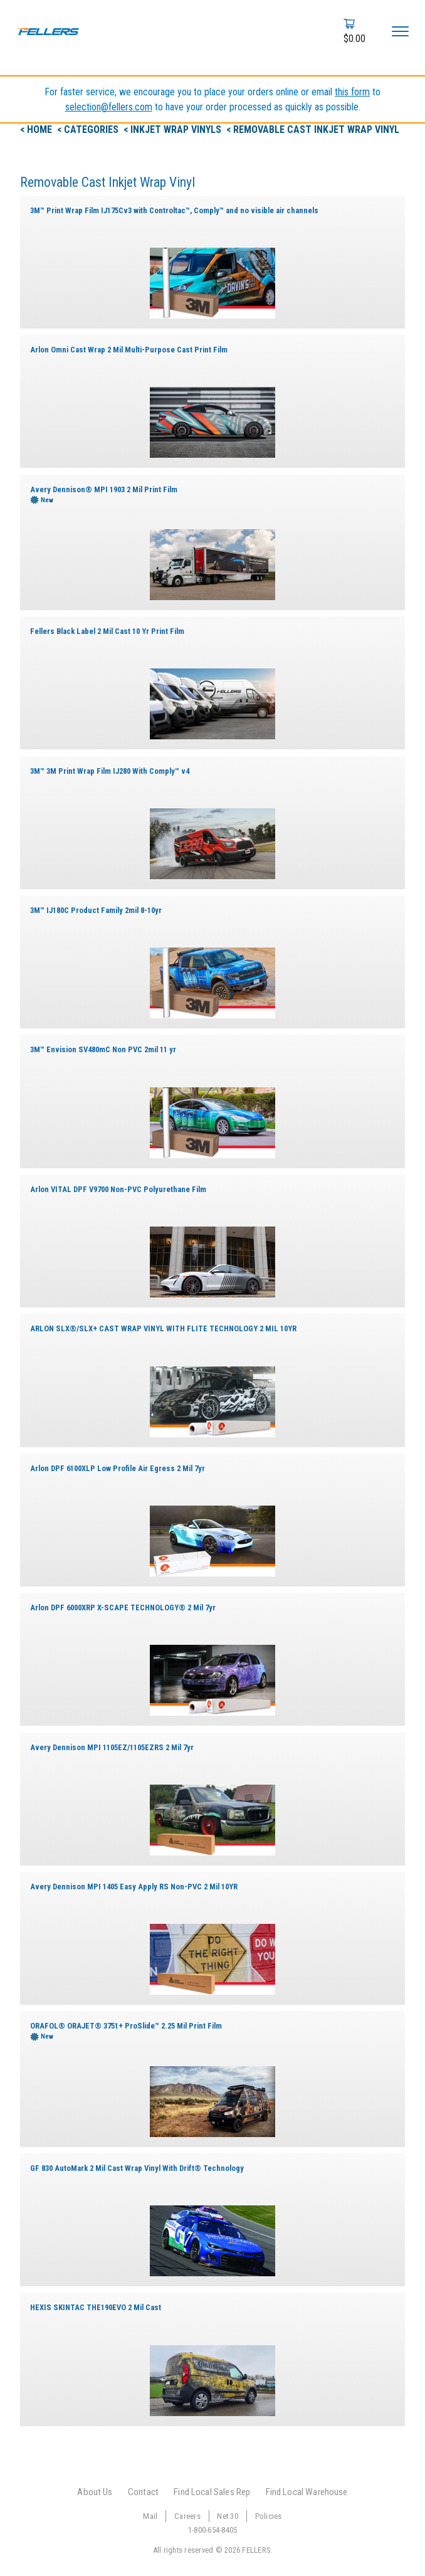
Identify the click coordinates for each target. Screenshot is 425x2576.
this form (352, 92)
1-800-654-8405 (213, 2530)
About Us (94, 2492)
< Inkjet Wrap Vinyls (173, 129)
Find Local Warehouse (307, 2492)
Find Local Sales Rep (212, 2492)
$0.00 (354, 39)
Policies (268, 2516)
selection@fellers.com (108, 107)
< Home (37, 129)
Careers (187, 2516)
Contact (143, 2492)
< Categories (89, 129)
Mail (150, 2516)
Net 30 (227, 2516)
